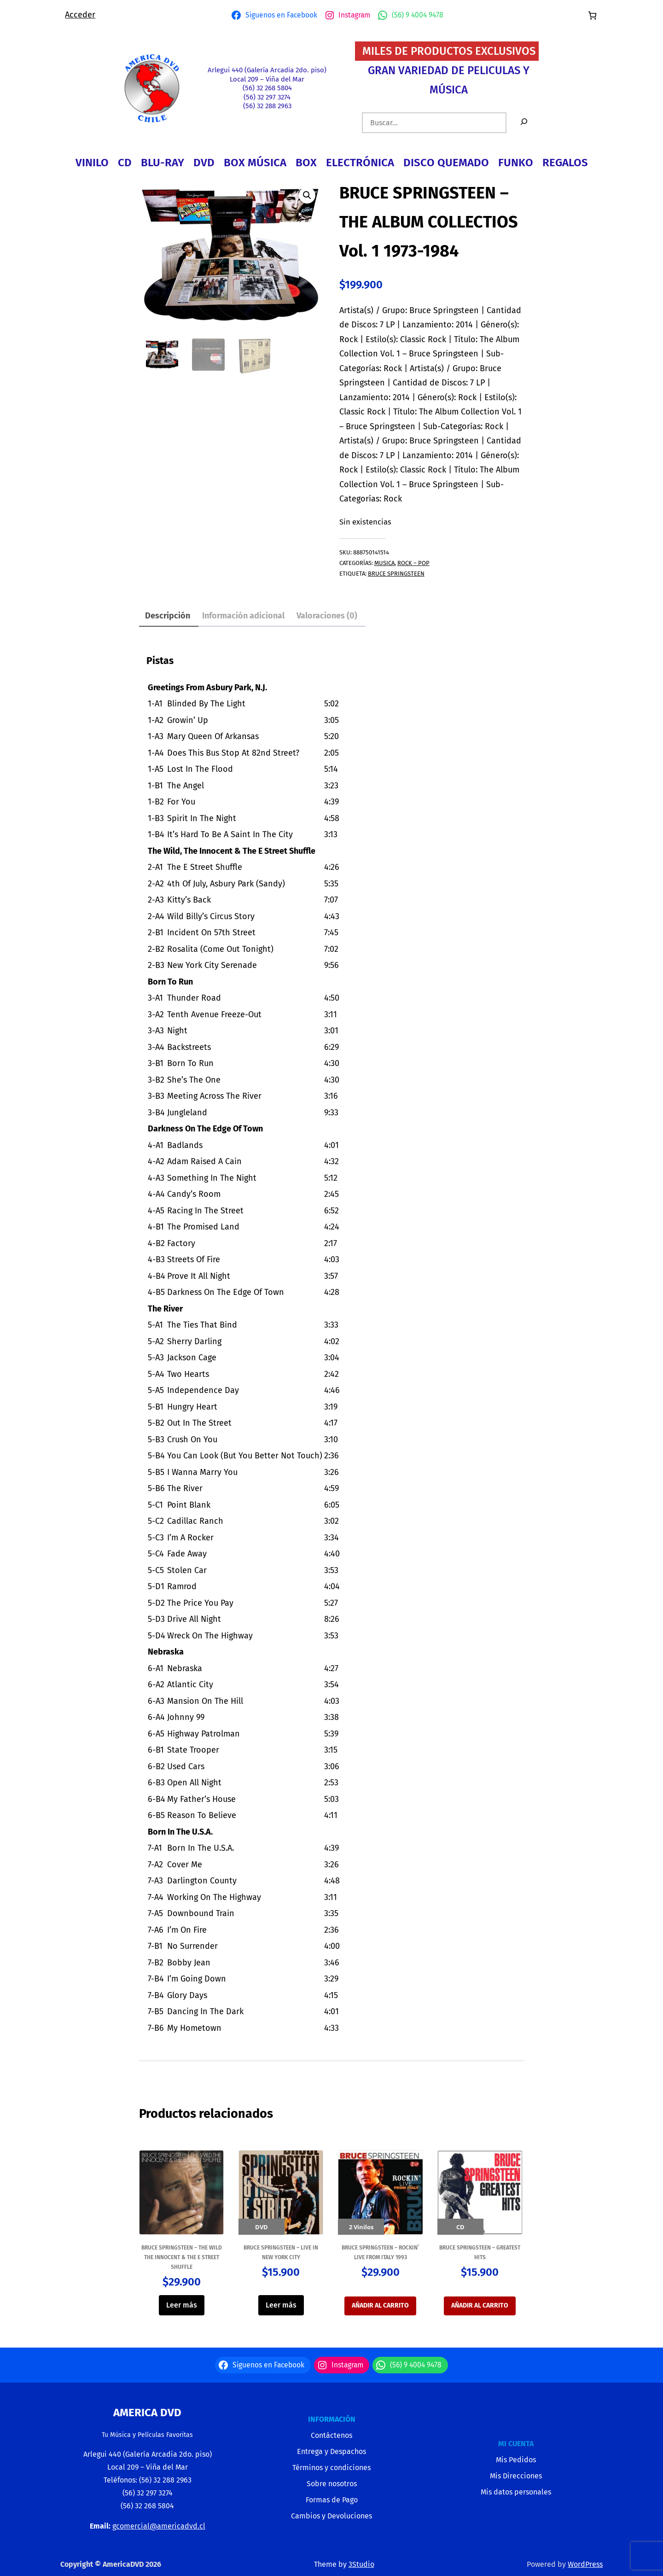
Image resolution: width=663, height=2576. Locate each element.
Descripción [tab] (167, 616)
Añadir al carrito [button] (380, 2305)
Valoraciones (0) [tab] (327, 616)
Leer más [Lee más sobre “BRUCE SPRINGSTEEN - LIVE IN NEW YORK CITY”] (281, 2305)
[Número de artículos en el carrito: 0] (592, 15)
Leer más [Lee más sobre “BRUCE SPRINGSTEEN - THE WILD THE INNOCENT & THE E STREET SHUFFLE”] (181, 2305)
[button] (307, 195)
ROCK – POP (413, 562)
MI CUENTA (516, 2443)
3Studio (361, 2564)
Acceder (80, 15)
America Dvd (147, 2412)
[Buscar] (524, 122)
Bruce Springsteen (396, 573)
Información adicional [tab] (243, 616)
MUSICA (384, 562)
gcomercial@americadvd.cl (158, 2526)
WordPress (585, 2564)
